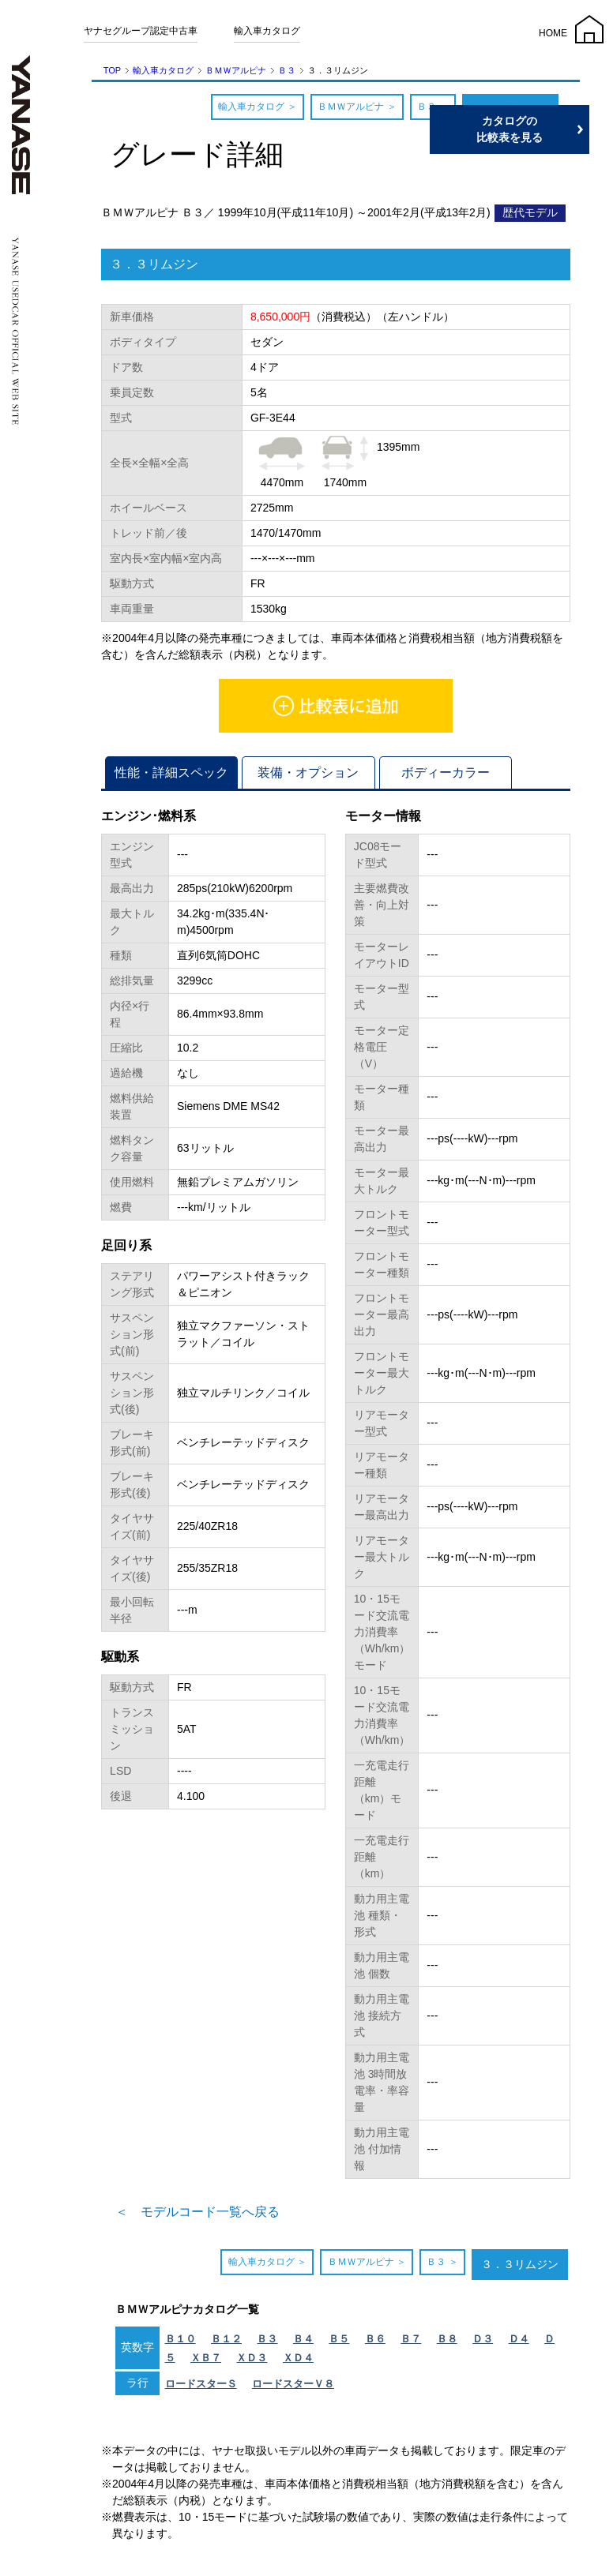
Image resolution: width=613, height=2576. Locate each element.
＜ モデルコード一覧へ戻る (197, 2211)
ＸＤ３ (251, 2358)
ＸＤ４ (298, 2358)
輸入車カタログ (267, 30)
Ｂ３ (286, 70)
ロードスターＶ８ (293, 2384)
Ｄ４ (519, 2339)
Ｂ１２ (226, 2339)
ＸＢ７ (205, 2358)
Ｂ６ (375, 2339)
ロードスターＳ (201, 2384)
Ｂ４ (303, 2339)
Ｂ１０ (180, 2339)
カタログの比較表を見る (538, 129)
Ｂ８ (447, 2339)
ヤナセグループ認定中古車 (140, 30)
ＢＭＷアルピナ (235, 70)
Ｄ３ (482, 2339)
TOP (112, 70)
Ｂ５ (339, 2339)
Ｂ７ (411, 2339)
